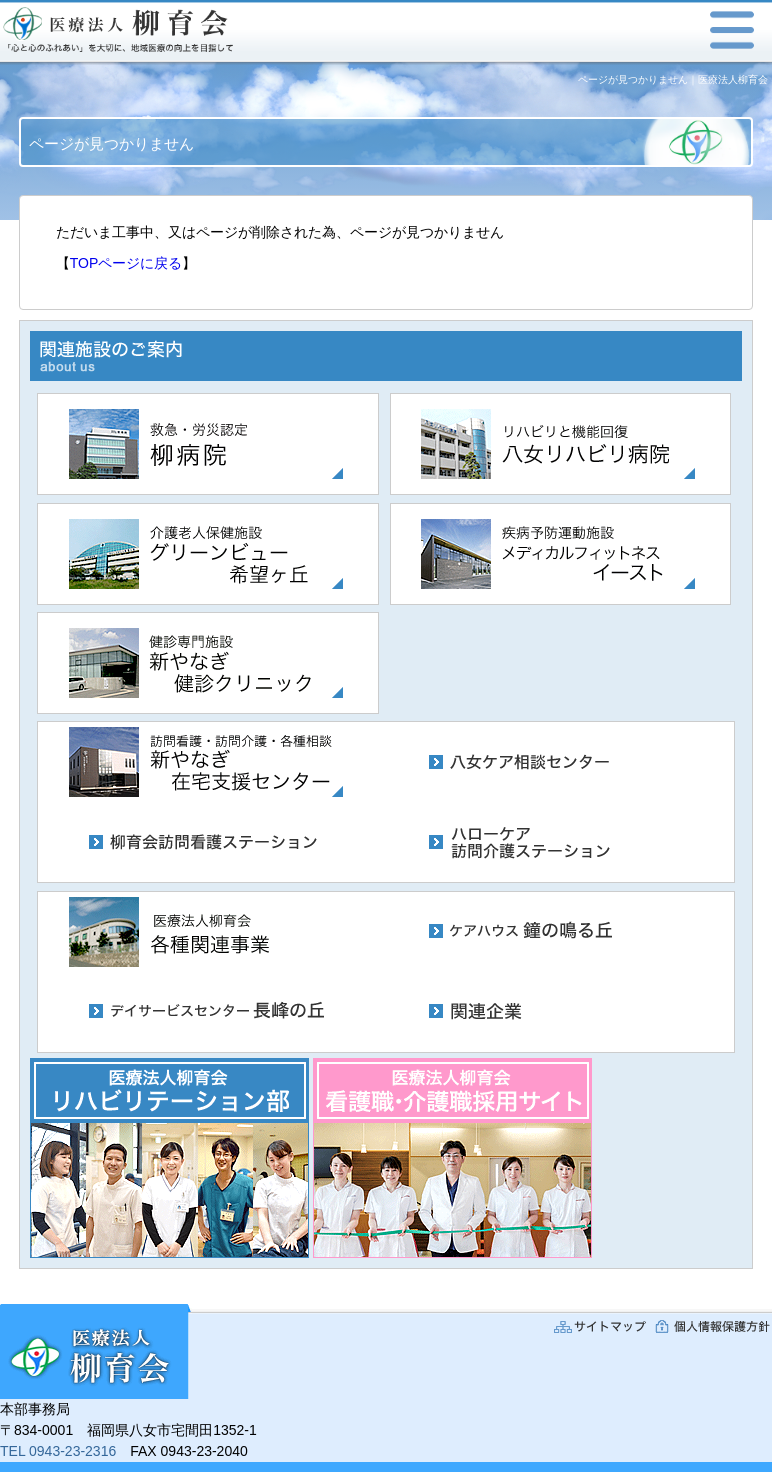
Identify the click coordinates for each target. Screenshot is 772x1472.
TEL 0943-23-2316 (58, 1451)
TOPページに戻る (126, 263)
